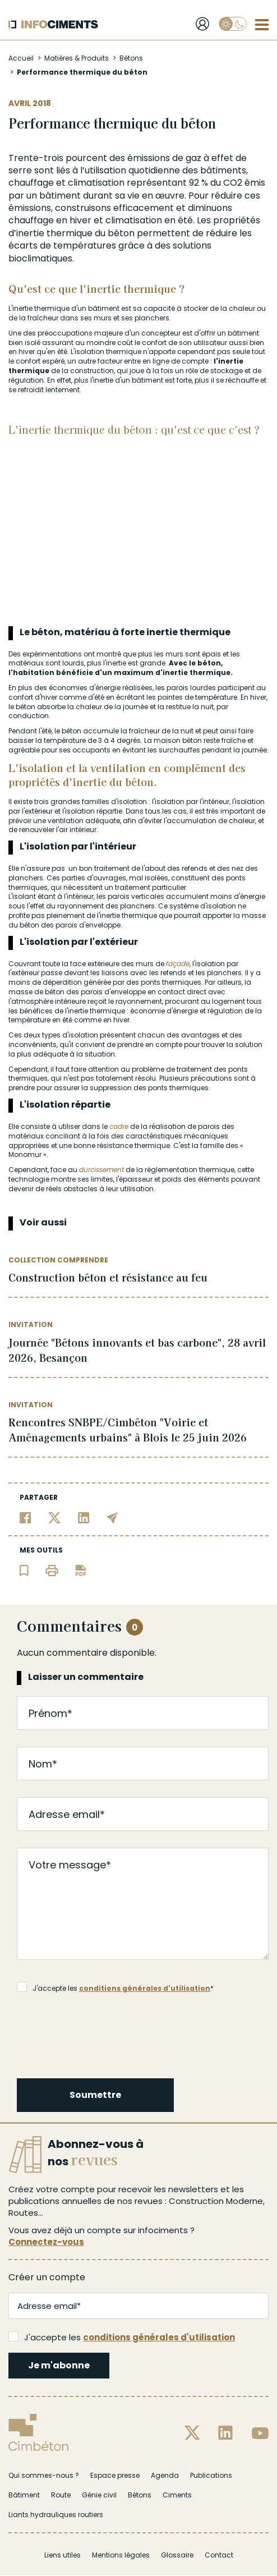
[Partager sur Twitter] (54, 1516)
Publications (211, 2475)
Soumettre (95, 2094)
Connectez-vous (46, 2242)
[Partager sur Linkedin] (84, 1516)
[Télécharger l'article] (80, 1569)
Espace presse (115, 2475)
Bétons (131, 58)
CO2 (232, 182)
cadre (118, 1126)
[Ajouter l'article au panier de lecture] (24, 1569)
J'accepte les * (115, 1987)
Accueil (21, 58)
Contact (219, 2555)
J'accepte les (121, 2337)
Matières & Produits (76, 58)
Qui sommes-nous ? (43, 2475)
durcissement (101, 1169)
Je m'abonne (59, 2365)
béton (121, 233)
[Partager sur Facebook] (25, 1516)
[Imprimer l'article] (51, 1569)
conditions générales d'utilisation (144, 1988)
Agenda (165, 2475)
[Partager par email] (112, 1516)
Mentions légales (121, 2555)
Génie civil (99, 2495)
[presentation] (103, 2034)
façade (178, 963)
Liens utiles (62, 2555)
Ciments (177, 2495)
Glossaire (177, 2555)
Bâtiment (24, 2495)
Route (61, 2495)
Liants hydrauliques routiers (55, 2514)
